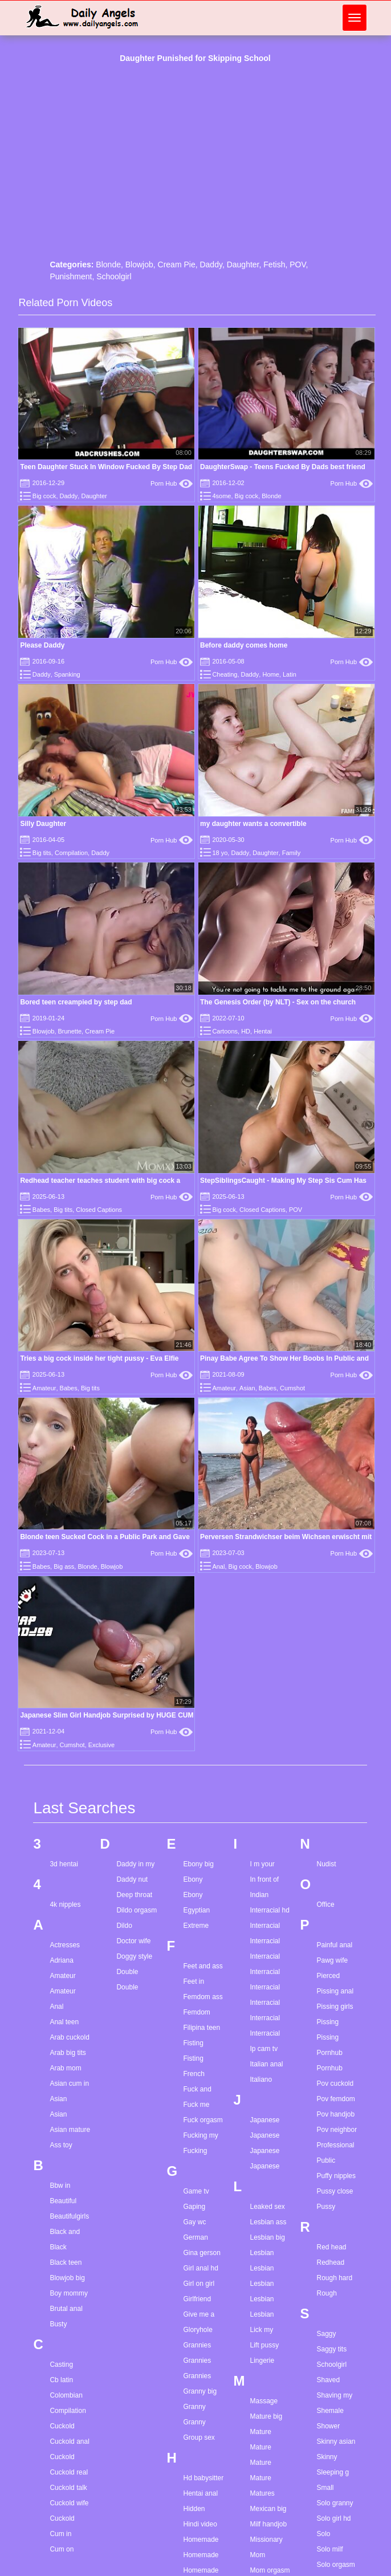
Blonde (108, 264)
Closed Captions (99, 1209)
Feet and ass (202, 1966)
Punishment (71, 276)
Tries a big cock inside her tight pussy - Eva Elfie (99, 1358)
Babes (41, 1209)
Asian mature (70, 2130)
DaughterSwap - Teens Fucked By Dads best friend (282, 467)
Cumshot (292, 1388)
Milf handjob (268, 2524)
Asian (247, 1388)
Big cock (44, 496)
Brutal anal (66, 2309)
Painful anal (335, 1945)
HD (245, 1031)
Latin (289, 674)
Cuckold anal (69, 2441)
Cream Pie (177, 264)
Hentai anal (200, 2493)
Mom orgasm (270, 2570)
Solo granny (335, 2503)
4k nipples (65, 1904)
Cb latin (61, 2380)
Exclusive (101, 1744)
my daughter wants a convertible (253, 824)
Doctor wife (133, 1941)
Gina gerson (201, 2253)
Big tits (41, 852)
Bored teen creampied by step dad (76, 1002)
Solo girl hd (334, 2518)
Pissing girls (335, 2007)
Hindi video (200, 2524)
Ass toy (61, 2145)
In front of (264, 1879)
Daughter (243, 264)
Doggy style (134, 1956)
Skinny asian (336, 2441)
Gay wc (194, 2222)
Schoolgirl (113, 276)
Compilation (71, 852)
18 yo (219, 852)
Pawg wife (332, 1960)
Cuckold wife (69, 2503)
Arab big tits (67, 2053)
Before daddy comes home (243, 645)
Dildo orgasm (136, 1910)
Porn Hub (171, 483)
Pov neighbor (337, 2130)
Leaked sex (267, 2207)
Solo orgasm (336, 2565)
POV (298, 264)
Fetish (274, 264)
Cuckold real (69, 2472)
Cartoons (225, 1031)
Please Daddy (42, 645)
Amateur (44, 1388)
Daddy (210, 264)
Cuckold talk (68, 2488)
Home (270, 674)
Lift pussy (264, 2345)
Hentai (263, 1031)
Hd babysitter (203, 2478)
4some (221, 496)
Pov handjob (336, 2114)
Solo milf (330, 2549)
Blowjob (139, 264)
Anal (218, 1566)
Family (291, 852)
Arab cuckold (69, 2037)
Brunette (70, 1031)
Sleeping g (333, 2472)
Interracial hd (269, 1910)
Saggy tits (332, 2349)
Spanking (67, 674)
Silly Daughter (43, 824)
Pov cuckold (335, 2083)
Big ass (64, 1566)
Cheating (224, 674)
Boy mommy (69, 2293)
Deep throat (134, 1895)
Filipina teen (201, 2028)
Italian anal (266, 2064)
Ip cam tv (264, 2049)
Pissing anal (335, 1991)
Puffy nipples (336, 2176)
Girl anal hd (200, 2268)
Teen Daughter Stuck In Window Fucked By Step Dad (106, 467)
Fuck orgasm (202, 2120)
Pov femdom (336, 2099)
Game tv (196, 2191)
